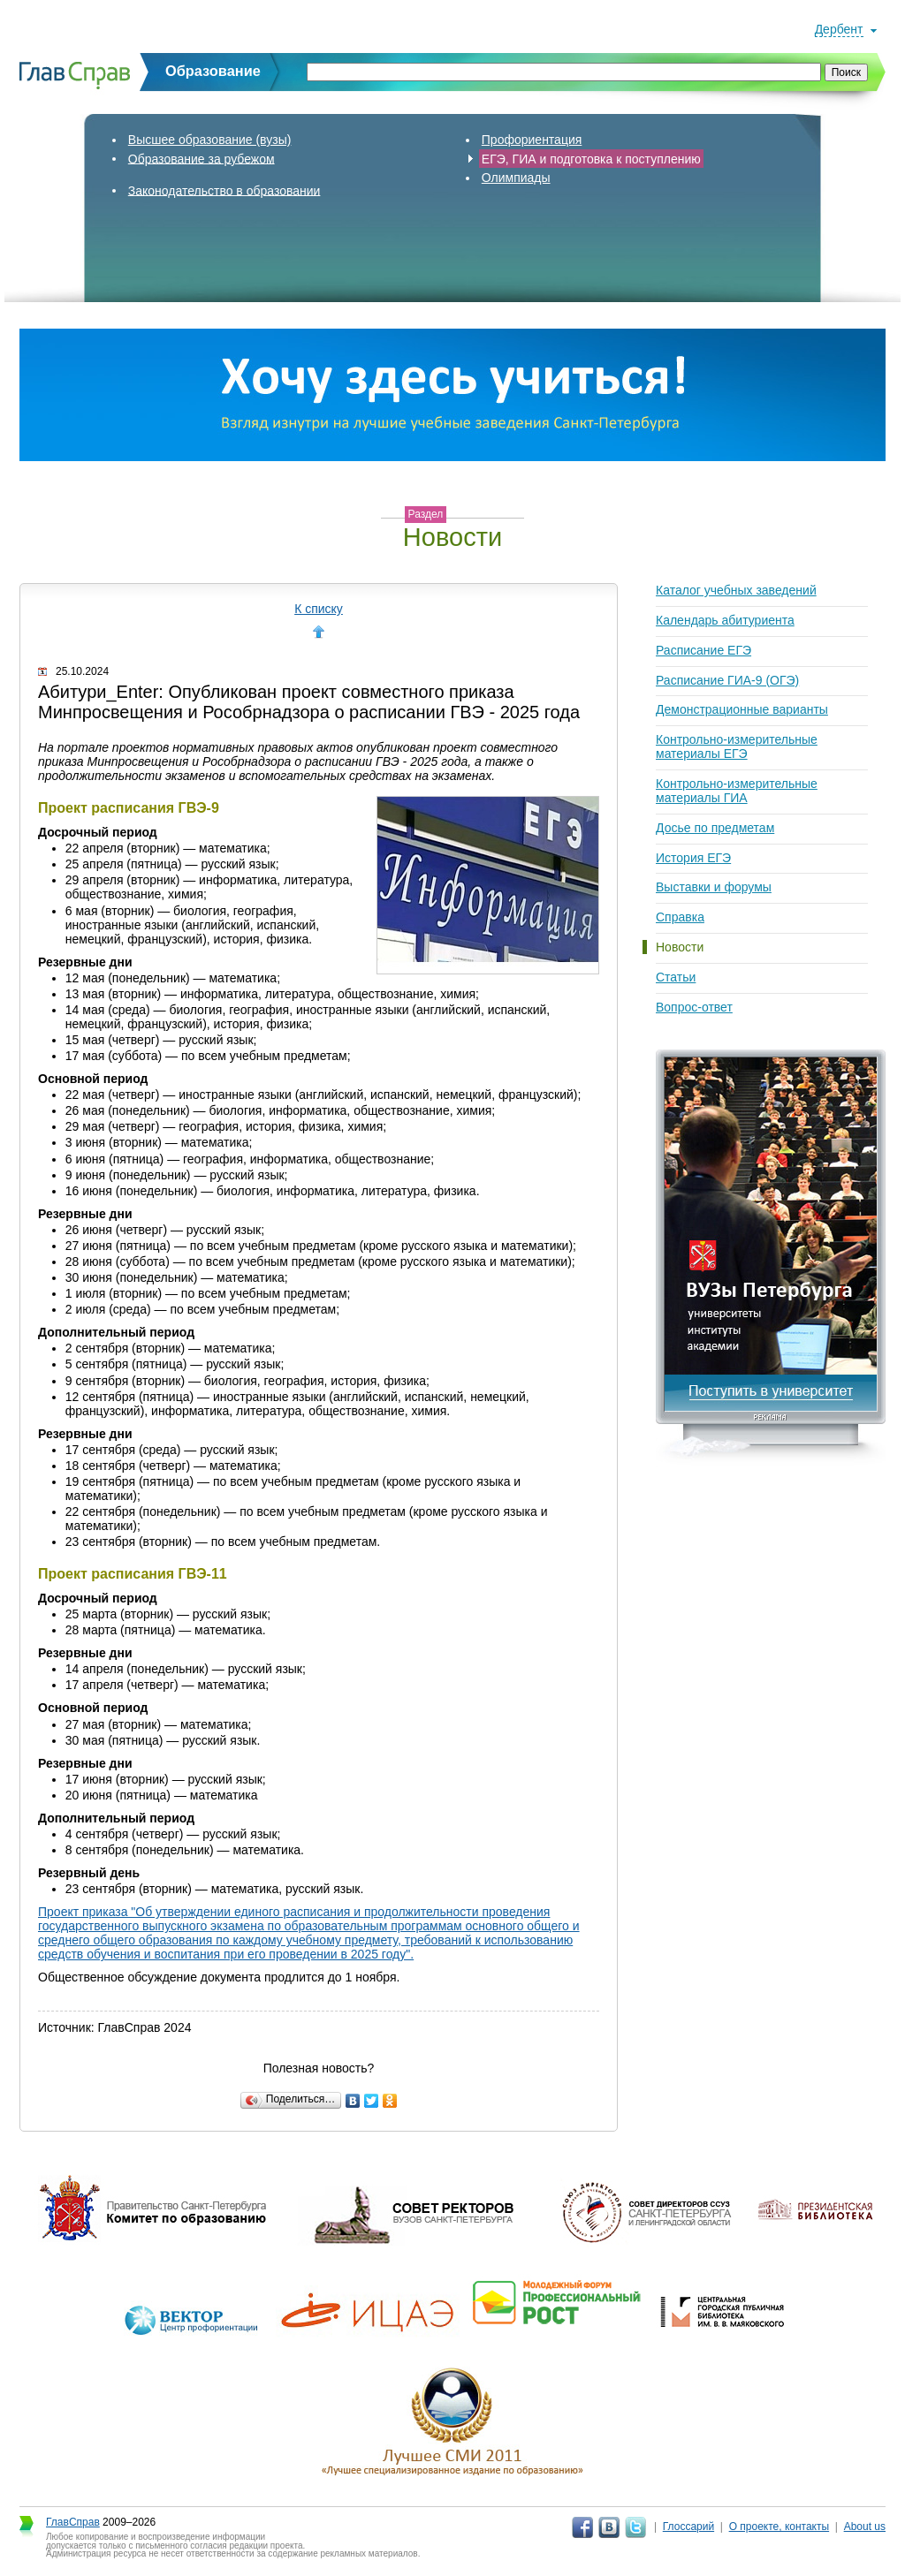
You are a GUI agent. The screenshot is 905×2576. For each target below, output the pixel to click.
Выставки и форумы (714, 887)
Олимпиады (516, 177)
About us (865, 2526)
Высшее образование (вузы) (210, 140)
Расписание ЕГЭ (703, 650)
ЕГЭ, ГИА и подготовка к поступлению (591, 158)
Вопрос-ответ (694, 1007)
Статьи (676, 977)
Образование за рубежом (201, 158)
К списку (318, 609)
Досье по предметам (715, 828)
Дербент (839, 29)
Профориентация (532, 140)
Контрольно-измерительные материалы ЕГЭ (737, 746)
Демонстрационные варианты (742, 709)
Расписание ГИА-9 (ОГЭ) (727, 680)
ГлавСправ (73, 2522)
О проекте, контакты (779, 2526)
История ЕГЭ (693, 858)
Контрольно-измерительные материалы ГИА (737, 791)
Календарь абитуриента (725, 620)
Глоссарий (688, 2526)
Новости (679, 947)
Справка (680, 917)
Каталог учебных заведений (736, 590)
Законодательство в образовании (224, 190)
